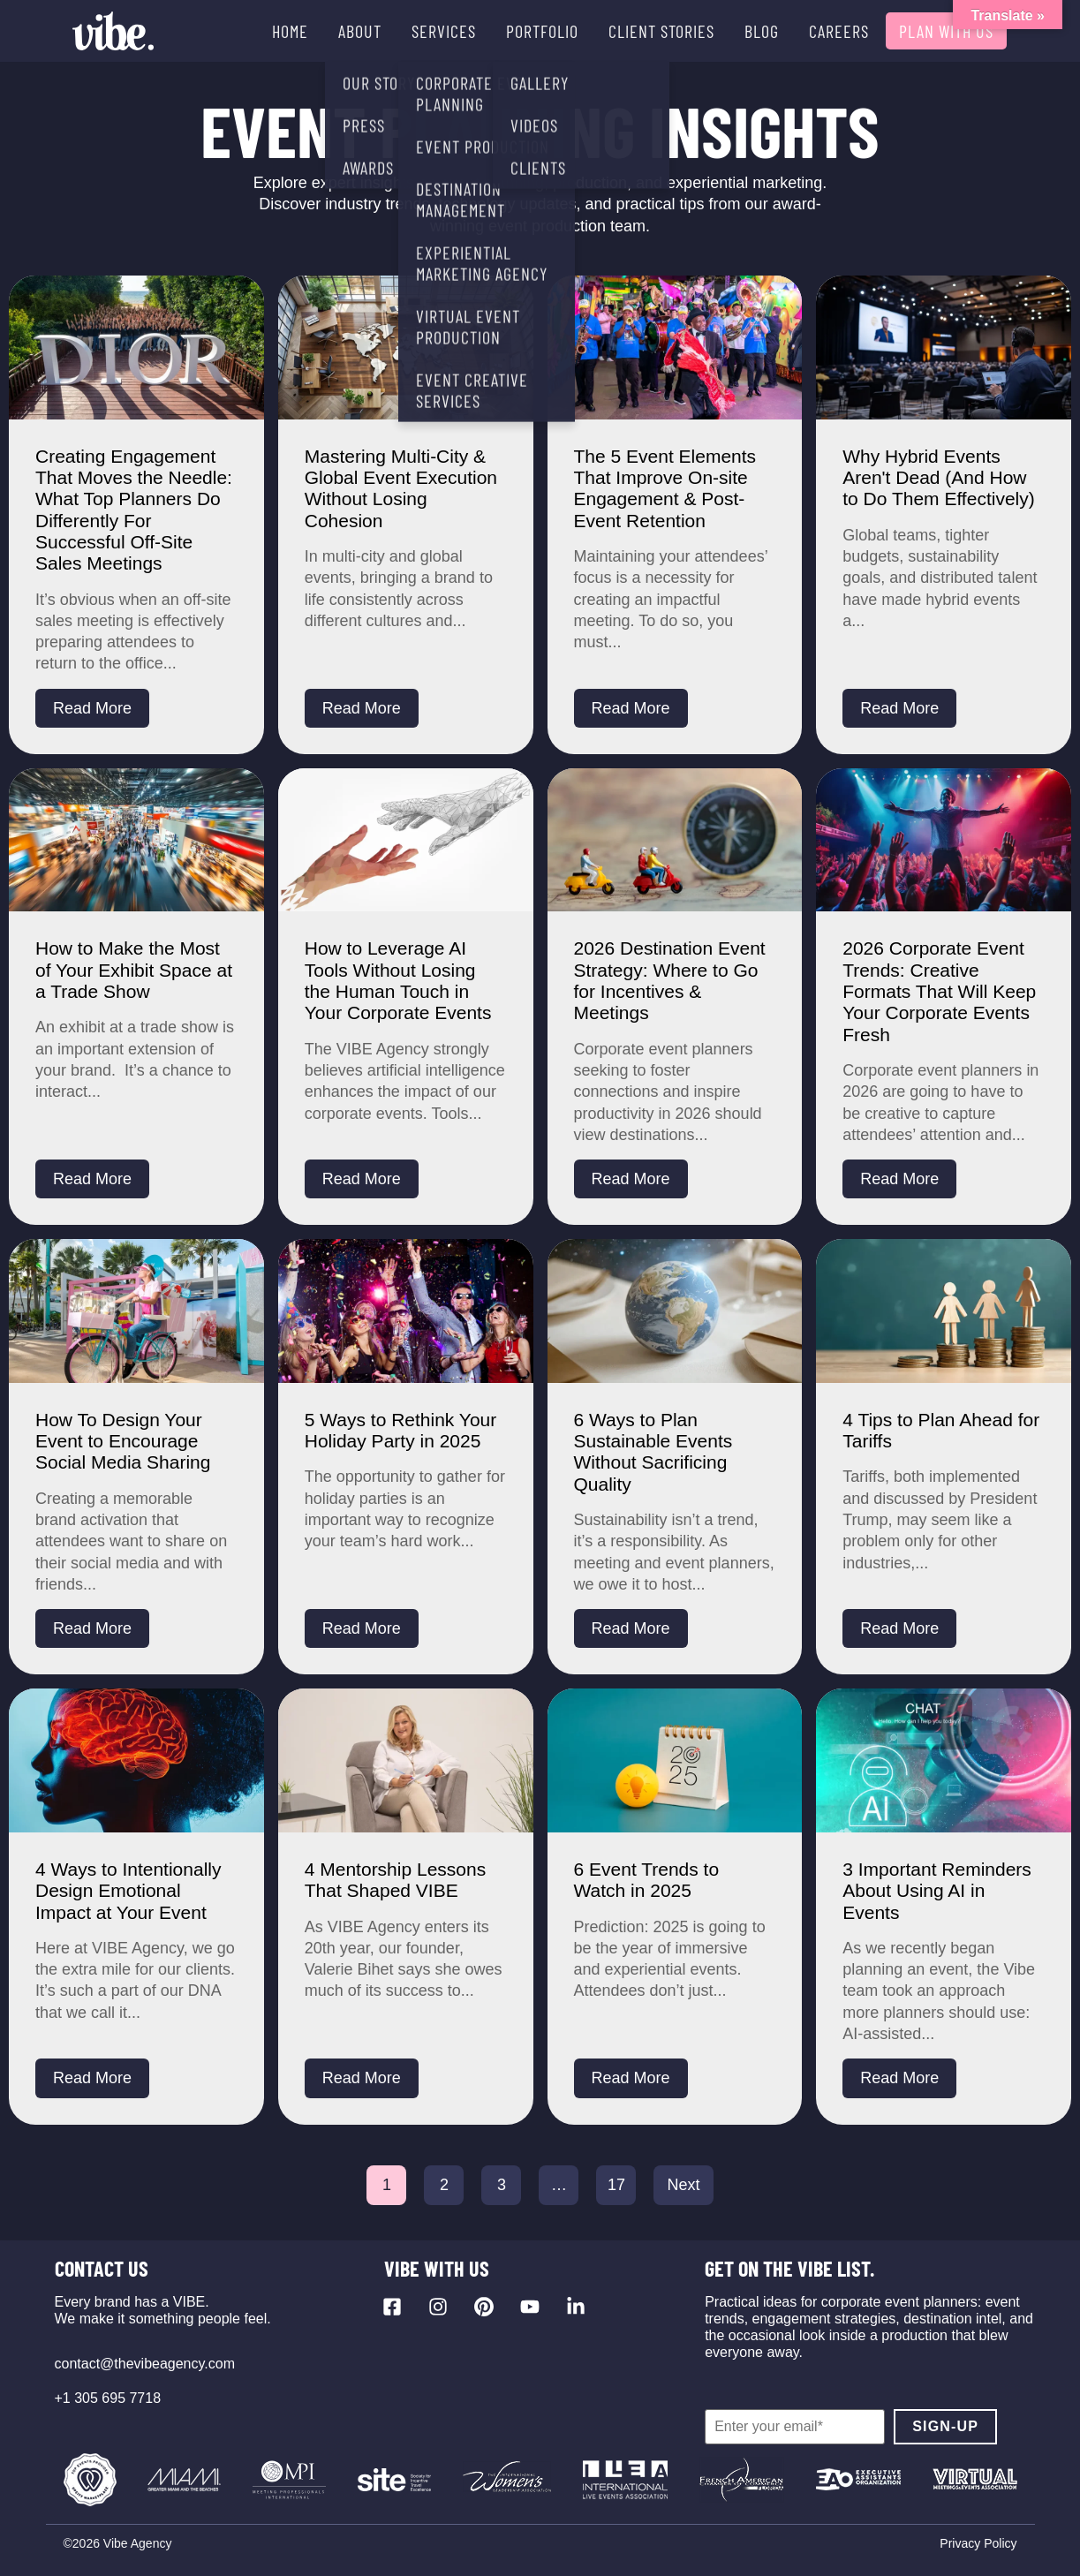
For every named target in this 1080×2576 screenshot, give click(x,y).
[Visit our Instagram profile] (438, 2306)
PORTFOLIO (542, 31)
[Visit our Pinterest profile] (484, 2306)
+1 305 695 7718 (108, 2398)
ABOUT (359, 31)
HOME (290, 31)
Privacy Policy (978, 2543)
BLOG (761, 31)
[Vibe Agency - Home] (113, 30)
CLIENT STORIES (661, 31)
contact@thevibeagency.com (145, 2363)
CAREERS (839, 31)
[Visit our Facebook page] (392, 2306)
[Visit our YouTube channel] (530, 2306)
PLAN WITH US (946, 31)
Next (683, 2185)
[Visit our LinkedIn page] (575, 2306)
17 (616, 2185)
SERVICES (444, 31)
